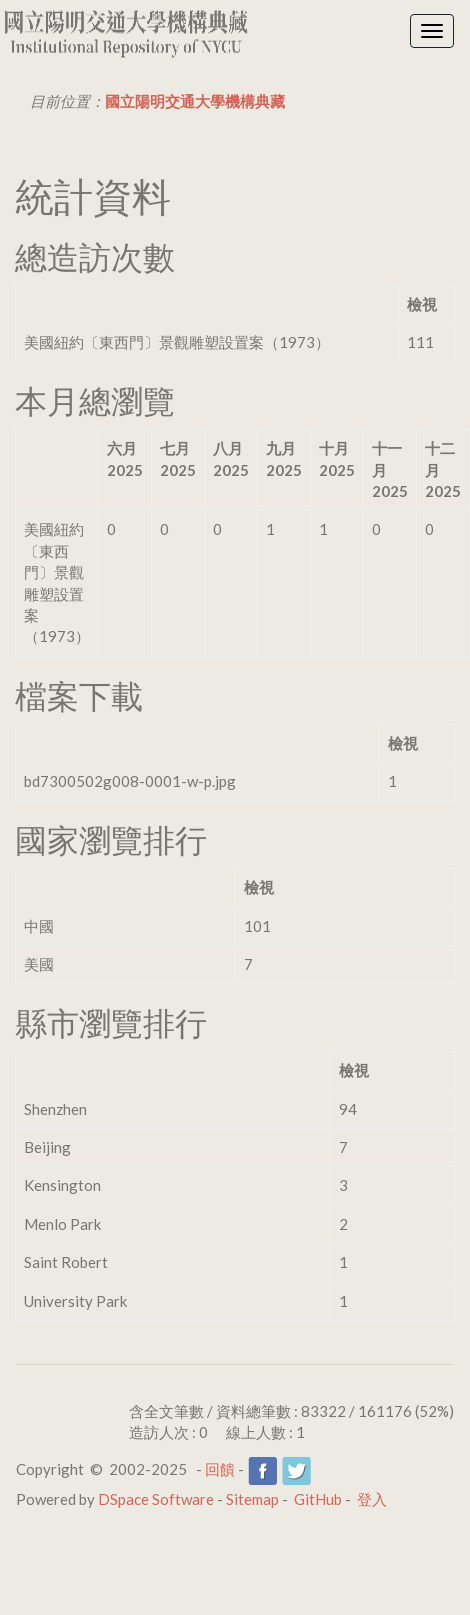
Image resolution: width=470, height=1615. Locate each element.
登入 (372, 1499)
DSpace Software (156, 1499)
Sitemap (252, 1499)
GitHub (318, 1499)
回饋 (220, 1469)
